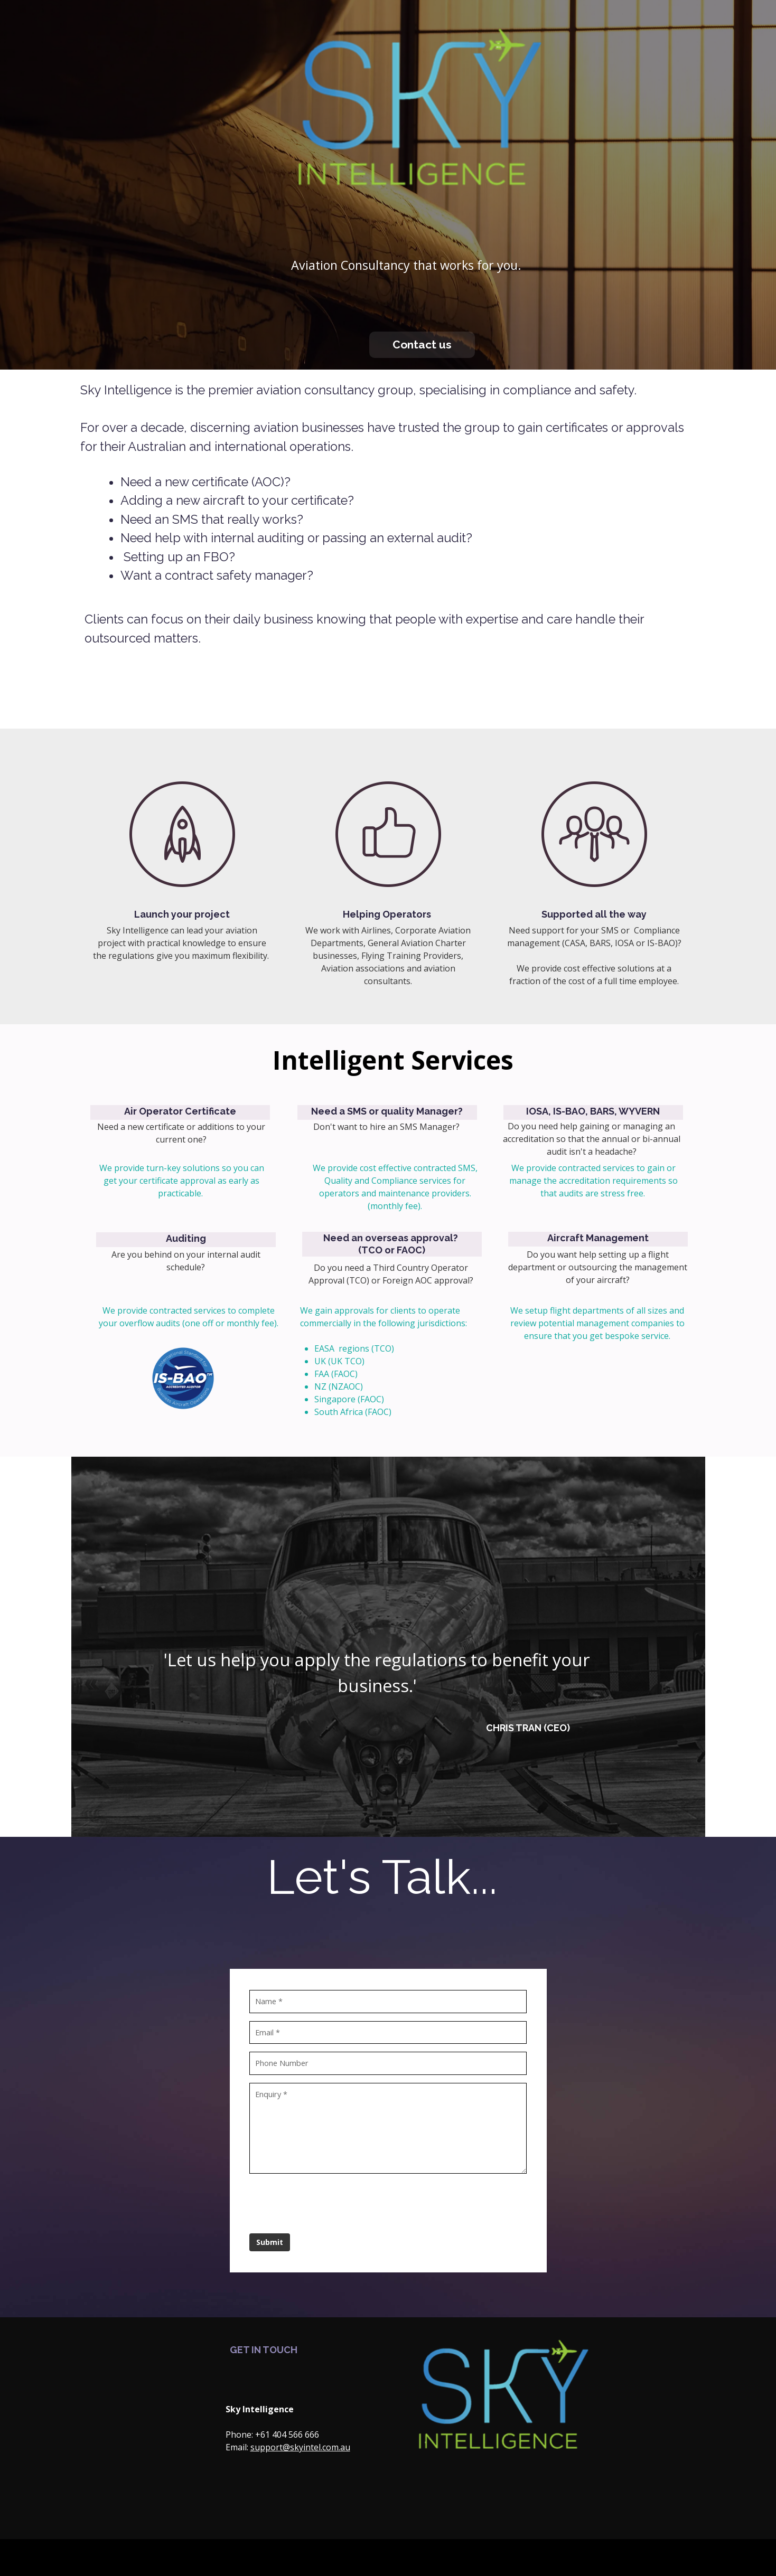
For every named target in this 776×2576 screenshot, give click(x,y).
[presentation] (331, 2201)
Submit (271, 2241)
